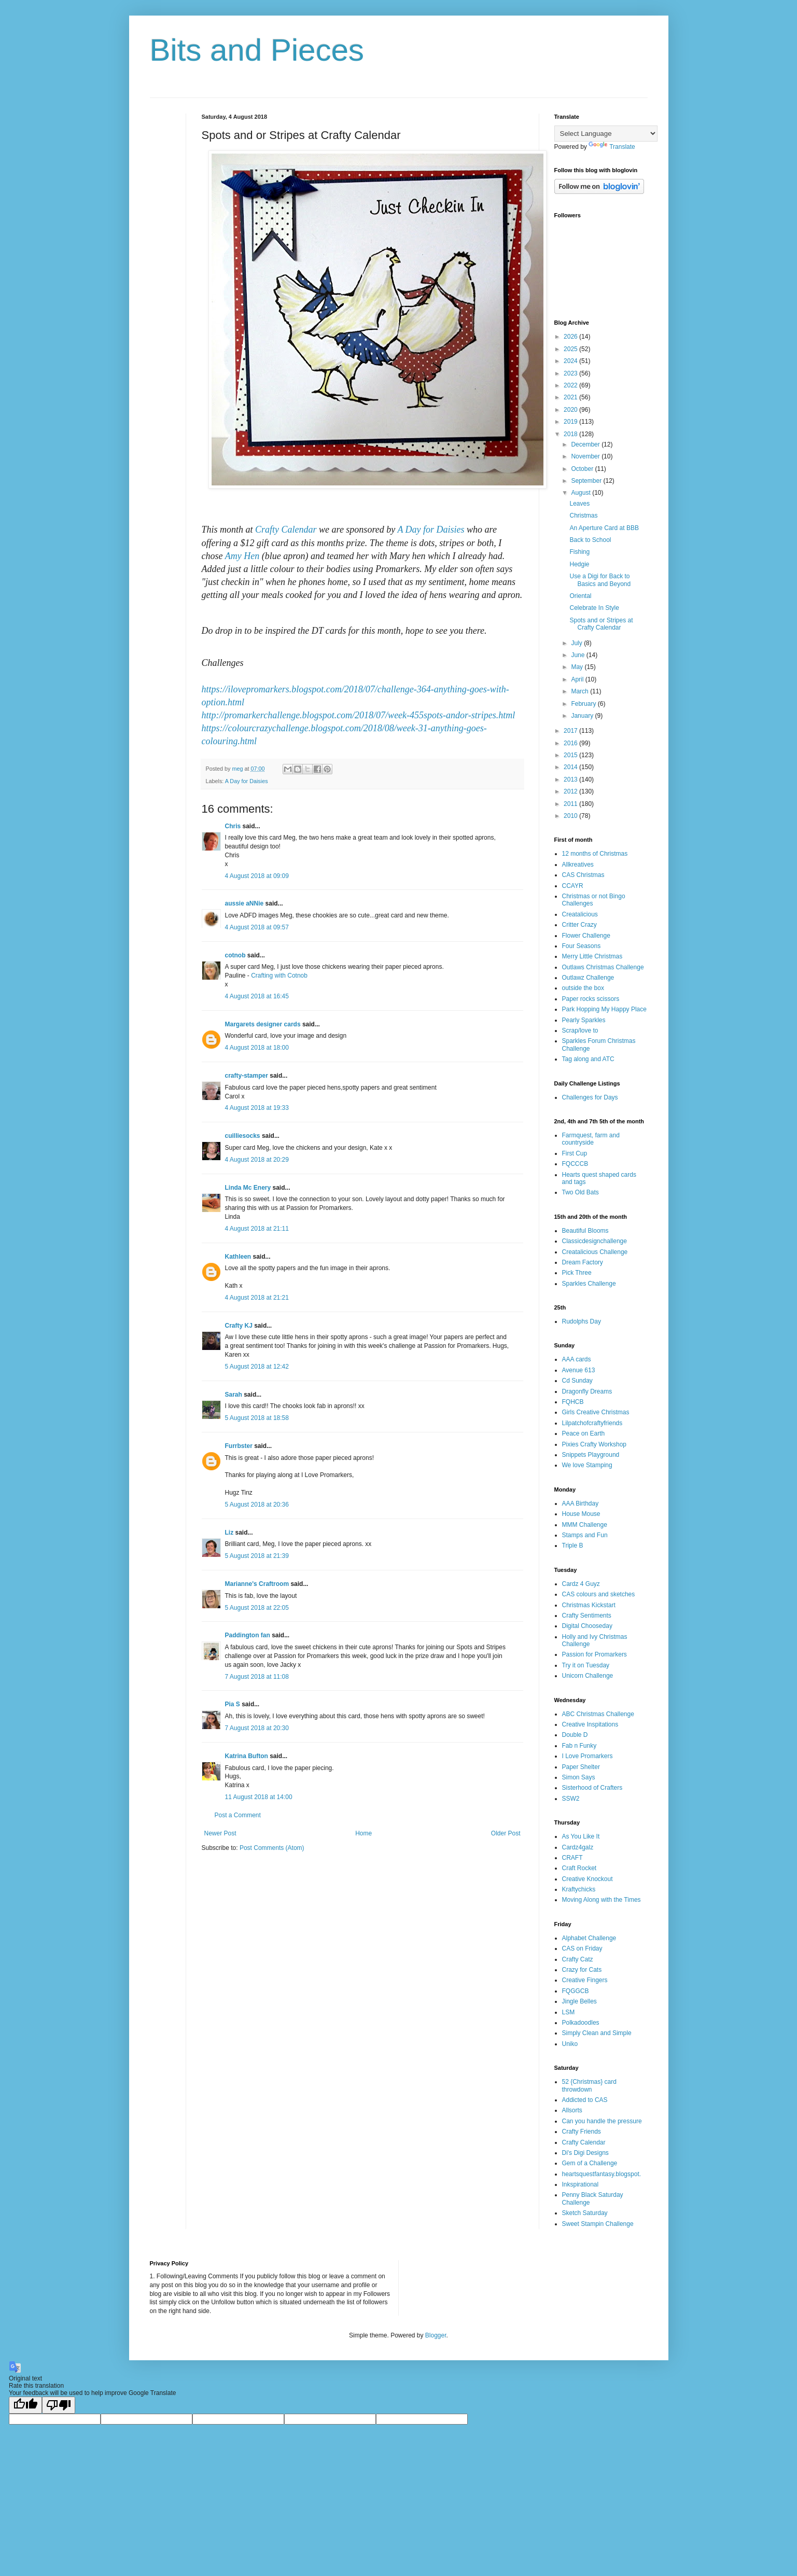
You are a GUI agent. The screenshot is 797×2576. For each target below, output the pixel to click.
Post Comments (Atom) (272, 1847)
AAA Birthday (580, 1503)
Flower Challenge (586, 935)
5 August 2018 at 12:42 (257, 1366)
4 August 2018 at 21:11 (257, 1228)
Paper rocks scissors (591, 998)
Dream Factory (582, 1262)
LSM (568, 2012)
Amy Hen (242, 556)
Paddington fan (247, 1635)
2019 (571, 421)
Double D (575, 1734)
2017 (571, 730)
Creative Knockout (587, 1879)
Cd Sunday (577, 1380)
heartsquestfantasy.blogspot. (601, 2174)
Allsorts (572, 2110)
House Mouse (581, 1513)
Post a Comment (238, 1815)
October (583, 468)
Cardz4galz (578, 1847)
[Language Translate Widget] (606, 134)
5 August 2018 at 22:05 (257, 1607)
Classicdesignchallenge (594, 1241)
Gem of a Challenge (590, 2163)
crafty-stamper (246, 1075)
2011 (571, 803)
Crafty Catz (577, 1959)
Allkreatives (578, 864)
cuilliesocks (242, 1135)
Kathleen (238, 1256)
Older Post (506, 1833)
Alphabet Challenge (589, 1938)
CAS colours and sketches (598, 1594)
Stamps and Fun (585, 1535)
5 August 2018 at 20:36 (257, 1504)
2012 (571, 791)
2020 (571, 409)
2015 (571, 755)
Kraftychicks (579, 1889)
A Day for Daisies (430, 529)
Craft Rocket (579, 1868)
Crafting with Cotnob (279, 975)
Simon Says (578, 1777)
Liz (229, 1532)
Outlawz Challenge (588, 977)
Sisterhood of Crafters (592, 1787)
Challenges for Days (590, 1097)
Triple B (572, 1545)
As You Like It (581, 1836)
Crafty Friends (581, 2131)
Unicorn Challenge (587, 1675)
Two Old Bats (580, 1192)
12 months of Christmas (595, 853)
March (580, 691)
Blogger (435, 2335)
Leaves (579, 503)
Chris (233, 826)
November (586, 456)
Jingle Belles (579, 2001)
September (587, 480)
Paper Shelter (581, 1767)
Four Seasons (581, 946)
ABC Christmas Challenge (598, 1714)
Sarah (233, 1394)
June (578, 655)
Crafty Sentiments (586, 1615)
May (577, 667)
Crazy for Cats (582, 1969)
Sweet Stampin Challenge (598, 2223)
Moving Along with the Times (601, 1899)
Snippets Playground (591, 1454)
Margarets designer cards (263, 1024)
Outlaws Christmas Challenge (603, 967)
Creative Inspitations (590, 1724)
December (586, 444)
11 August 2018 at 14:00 (258, 1797)
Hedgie (579, 564)
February (584, 703)
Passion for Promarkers (594, 1654)
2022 (571, 385)
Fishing (579, 551)
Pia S (232, 1704)
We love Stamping (587, 1465)
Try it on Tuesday (586, 1665)
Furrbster (239, 1446)
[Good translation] (25, 2405)
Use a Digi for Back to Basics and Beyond (600, 580)
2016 (571, 743)
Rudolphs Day (581, 1321)
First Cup (575, 1153)
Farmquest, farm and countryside (591, 1139)
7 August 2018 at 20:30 (257, 1728)
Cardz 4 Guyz (581, 1584)
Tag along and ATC (588, 1059)
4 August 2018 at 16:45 (257, 996)
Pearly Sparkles (584, 1020)
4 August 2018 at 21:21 (257, 1297)
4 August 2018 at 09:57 (257, 927)
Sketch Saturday (585, 2213)
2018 (571, 434)
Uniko (570, 2044)
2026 (571, 336)
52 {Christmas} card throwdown (589, 2085)
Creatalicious (580, 914)
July (577, 643)
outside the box (583, 988)
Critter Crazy (579, 924)
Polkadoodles (580, 2022)
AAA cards (576, 1359)
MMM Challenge (584, 1524)
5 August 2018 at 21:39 (257, 1555)
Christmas (583, 515)
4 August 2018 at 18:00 (257, 1047)
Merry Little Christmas (592, 956)
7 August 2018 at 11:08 (257, 1676)
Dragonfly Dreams (587, 1391)
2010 (571, 815)
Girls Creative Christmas (596, 1412)
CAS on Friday (582, 1948)
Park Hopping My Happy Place (604, 1009)
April (578, 679)
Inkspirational (580, 2184)
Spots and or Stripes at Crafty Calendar (601, 624)
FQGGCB (575, 1991)
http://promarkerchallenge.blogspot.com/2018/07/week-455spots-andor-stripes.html (358, 715)
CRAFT (572, 1857)
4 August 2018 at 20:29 (257, 1159)
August (581, 492)
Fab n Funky (579, 1745)
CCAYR (572, 885)
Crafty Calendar (286, 529)
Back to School (590, 540)
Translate (612, 146)
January (583, 715)
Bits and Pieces (257, 50)
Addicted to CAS (585, 2100)
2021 (571, 397)
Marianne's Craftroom (257, 1584)
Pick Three (577, 1272)
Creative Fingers (585, 1980)
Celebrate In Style (594, 607)
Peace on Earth (583, 1433)
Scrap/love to (580, 1030)
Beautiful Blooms (585, 1230)
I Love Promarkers (587, 1756)
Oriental (580, 596)
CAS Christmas (583, 875)
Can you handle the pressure (602, 2121)
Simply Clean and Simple (597, 2033)
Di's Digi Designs (585, 2152)
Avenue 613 (578, 1370)
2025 (571, 349)
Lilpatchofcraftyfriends (592, 1423)
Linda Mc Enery (248, 1187)
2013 (571, 779)
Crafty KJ (239, 1325)
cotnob (235, 955)
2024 (571, 361)
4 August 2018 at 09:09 (257, 876)
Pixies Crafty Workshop (594, 1444)
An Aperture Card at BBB (603, 528)
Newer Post (220, 1833)
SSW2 (571, 1798)
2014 (571, 767)
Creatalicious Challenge (595, 1252)
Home (363, 1833)
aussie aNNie (244, 903)
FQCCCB (575, 1163)
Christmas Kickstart (589, 1605)
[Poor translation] (58, 2405)
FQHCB (573, 1401)
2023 (571, 373)
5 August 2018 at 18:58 (257, 1418)
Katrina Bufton (246, 1756)
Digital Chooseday (587, 1626)
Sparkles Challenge (589, 1283)
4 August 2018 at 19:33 (257, 1107)
